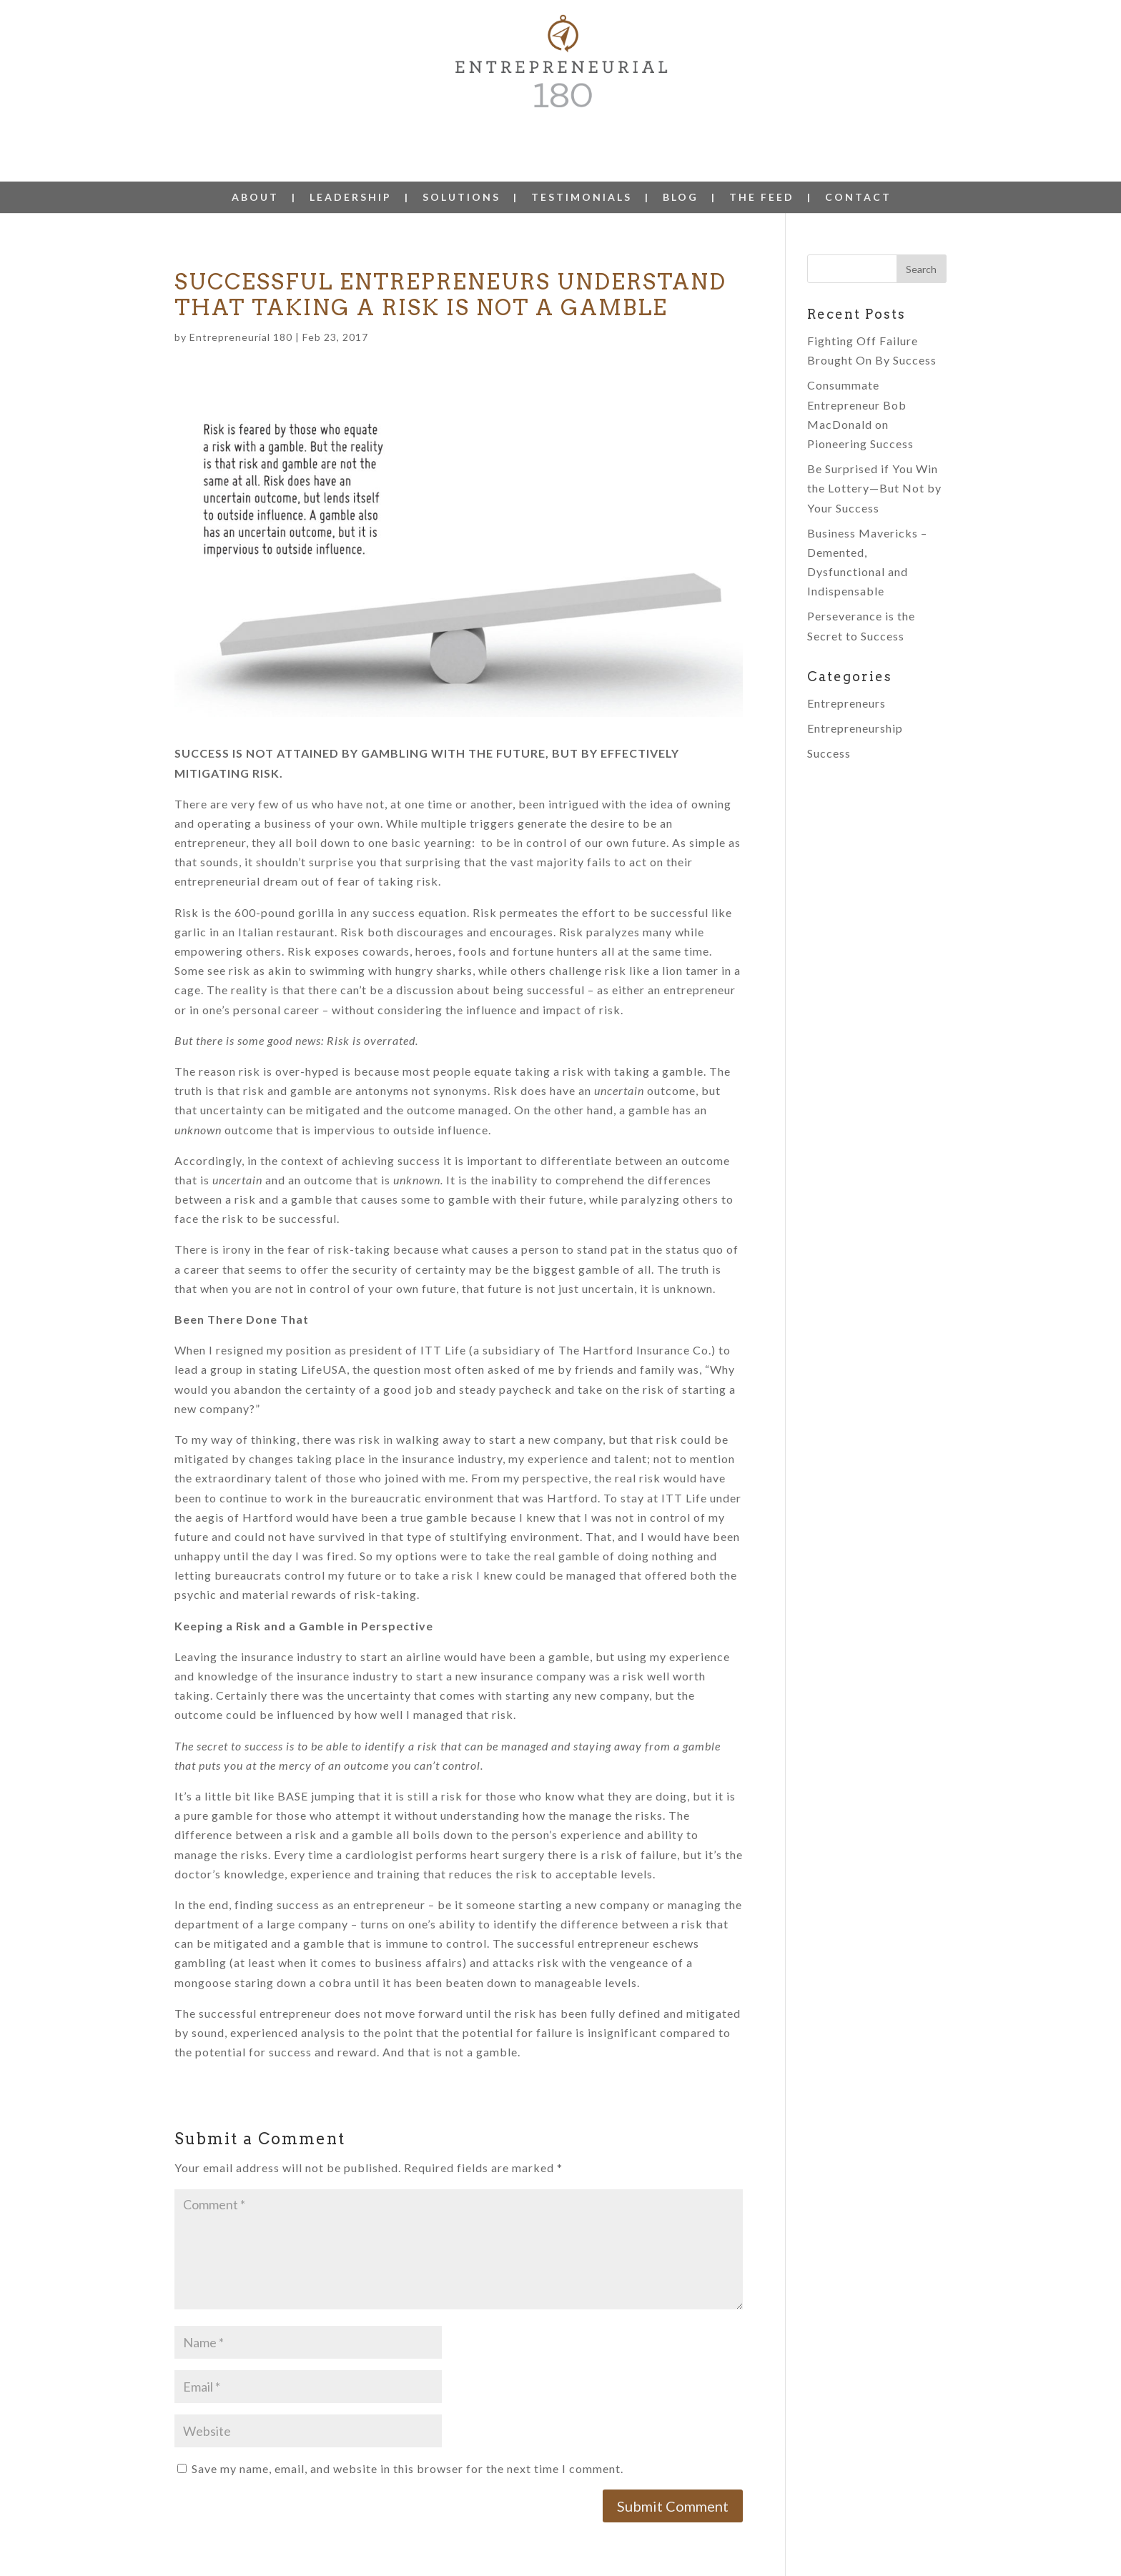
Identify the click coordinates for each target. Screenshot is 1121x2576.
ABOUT (255, 162)
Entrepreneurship (855, 692)
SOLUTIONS (461, 162)
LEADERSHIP (351, 162)
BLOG (680, 162)
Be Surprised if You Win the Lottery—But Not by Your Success (874, 452)
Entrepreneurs (846, 667)
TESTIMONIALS (581, 162)
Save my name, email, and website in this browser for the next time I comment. (407, 2432)
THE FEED (761, 162)
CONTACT (858, 162)
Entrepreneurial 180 (240, 301)
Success (829, 717)
